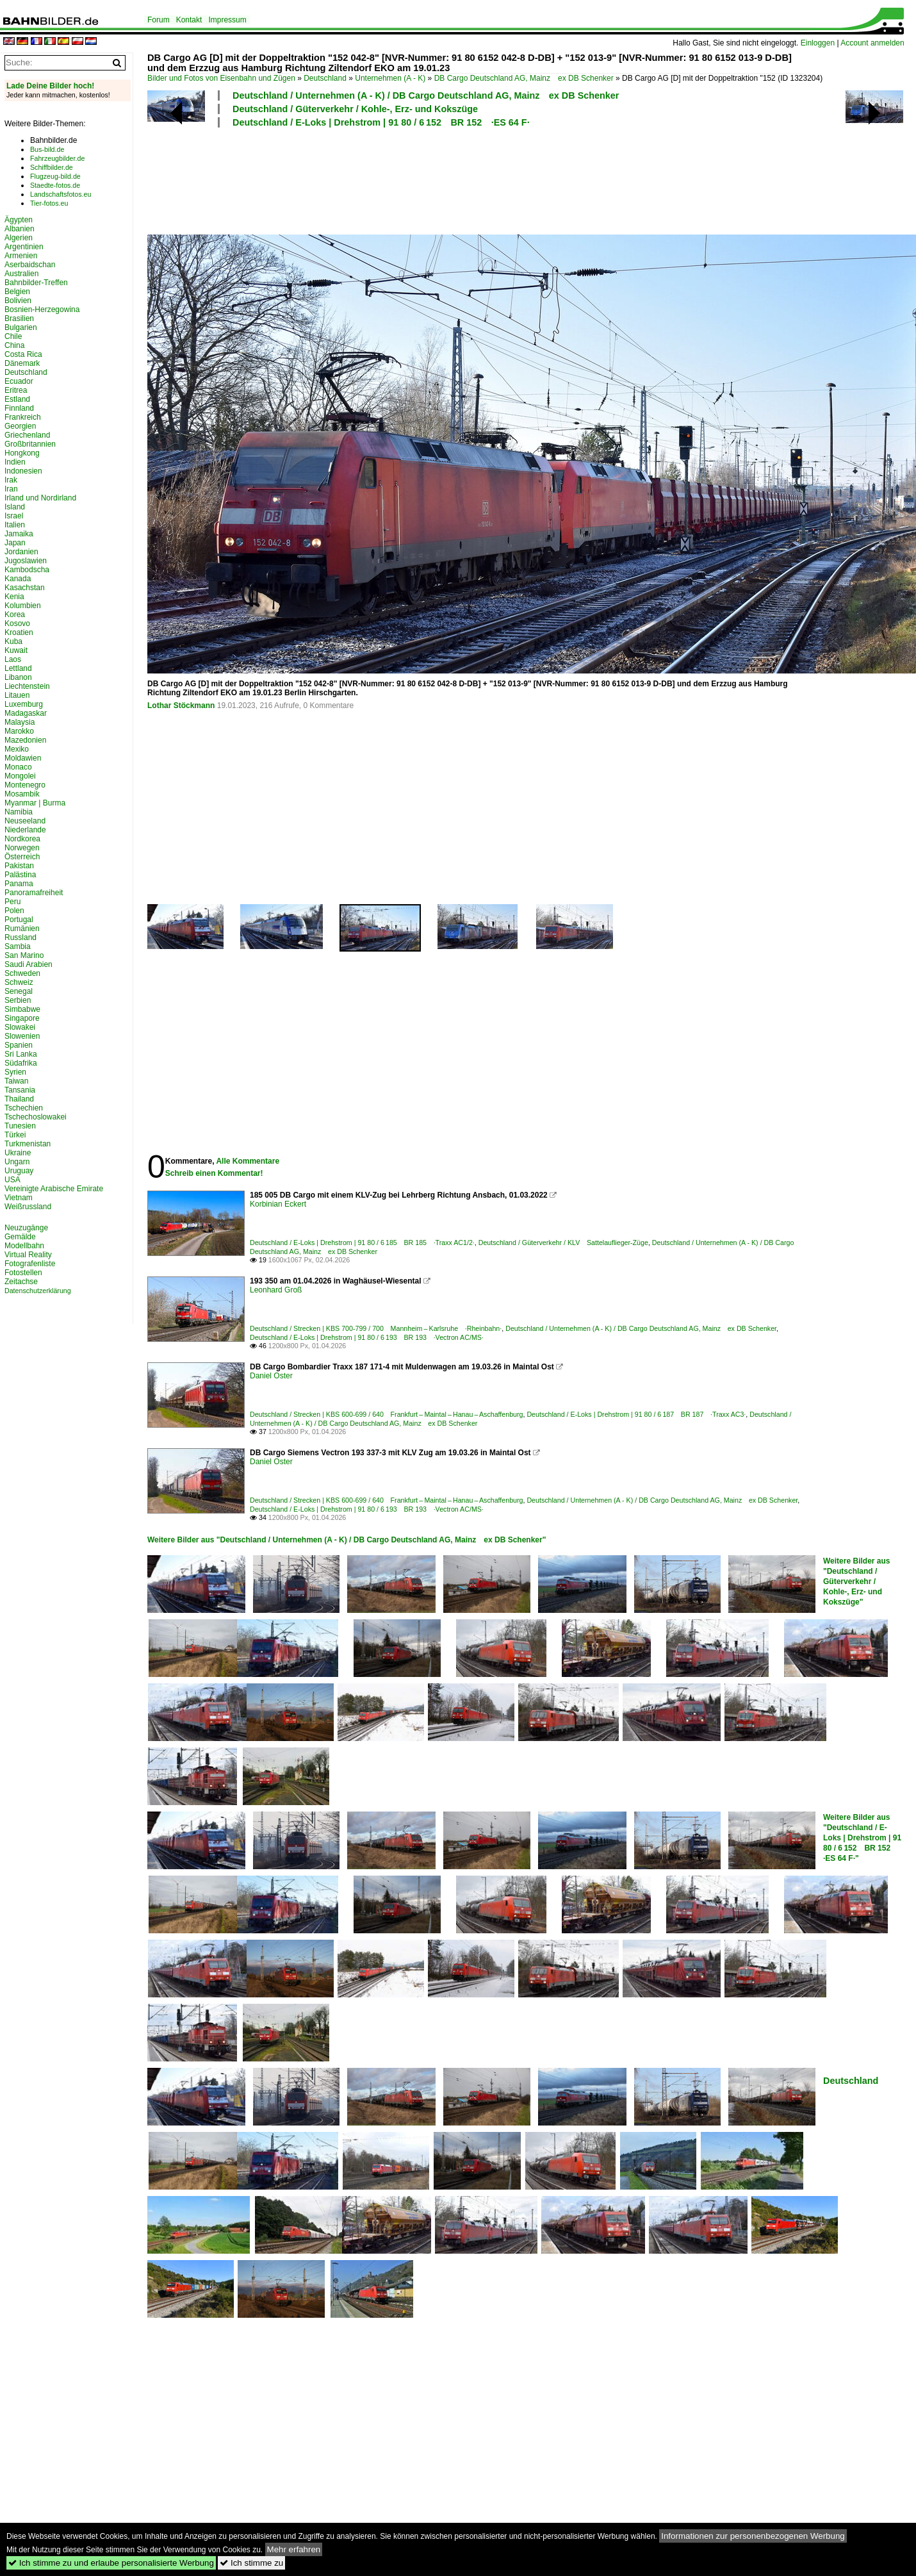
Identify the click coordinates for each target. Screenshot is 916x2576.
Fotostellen (23, 1272)
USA (12, 1179)
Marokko (19, 731)
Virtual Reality (28, 1254)
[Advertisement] (475, 179)
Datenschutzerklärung (37, 1290)
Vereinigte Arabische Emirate (53, 1188)
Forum (158, 19)
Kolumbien (22, 605)
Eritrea (15, 390)
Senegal (18, 991)
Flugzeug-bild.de (55, 176)
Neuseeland (24, 820)
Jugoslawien (25, 560)
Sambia (17, 946)
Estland (17, 399)
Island (14, 506)
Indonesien (23, 470)
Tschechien (23, 1107)
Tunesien (20, 1125)
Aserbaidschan (29, 264)
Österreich (22, 856)
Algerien (18, 237)
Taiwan (16, 1081)
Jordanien (21, 551)
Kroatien (18, 632)
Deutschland (325, 78)
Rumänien (22, 928)
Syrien (15, 1072)
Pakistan (19, 865)
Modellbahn (24, 1245)
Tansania (19, 1090)
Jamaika (18, 533)
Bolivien (17, 300)
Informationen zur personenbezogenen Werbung (753, 2536)
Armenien (20, 255)
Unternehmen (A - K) (390, 78)
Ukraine (17, 1152)
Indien (15, 462)
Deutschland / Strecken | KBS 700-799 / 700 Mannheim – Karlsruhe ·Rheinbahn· (376, 1328)
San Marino (24, 955)
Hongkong (22, 453)
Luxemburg (23, 704)
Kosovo (17, 623)
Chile (13, 336)
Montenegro (24, 784)
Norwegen (22, 847)
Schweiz (18, 982)
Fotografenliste (29, 1263)
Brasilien (19, 318)
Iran (11, 488)
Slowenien (22, 1036)
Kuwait (16, 650)
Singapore (22, 1018)
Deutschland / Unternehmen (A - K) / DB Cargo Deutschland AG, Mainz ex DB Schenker (426, 95)
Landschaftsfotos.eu (60, 194)
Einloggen (818, 42)
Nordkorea (22, 838)
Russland (20, 937)
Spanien (18, 1045)
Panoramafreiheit (33, 892)
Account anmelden (872, 42)
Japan (15, 542)
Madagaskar (25, 713)
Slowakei (19, 1027)
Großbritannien (30, 444)
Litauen (16, 695)
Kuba (13, 641)
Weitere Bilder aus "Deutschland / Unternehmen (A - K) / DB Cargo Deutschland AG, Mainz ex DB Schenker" (346, 1539)
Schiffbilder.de (51, 167)
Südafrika (20, 1063)
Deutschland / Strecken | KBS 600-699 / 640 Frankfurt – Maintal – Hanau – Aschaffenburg (386, 1414)
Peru (12, 901)
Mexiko (16, 749)
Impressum (227, 19)
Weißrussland (27, 1206)
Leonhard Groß (276, 1289)
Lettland (18, 668)
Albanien (19, 228)
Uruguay (18, 1170)
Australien (21, 273)
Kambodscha (26, 569)
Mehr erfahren (294, 2549)
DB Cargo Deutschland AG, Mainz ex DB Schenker (524, 78)
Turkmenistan (27, 1143)
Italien (14, 524)
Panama (18, 883)
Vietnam (18, 1197)
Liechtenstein (27, 686)
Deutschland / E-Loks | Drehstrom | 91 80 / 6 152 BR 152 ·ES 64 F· (381, 122)
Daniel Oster (271, 1375)
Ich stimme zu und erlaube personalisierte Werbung (111, 2563)
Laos (12, 659)
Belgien (17, 291)
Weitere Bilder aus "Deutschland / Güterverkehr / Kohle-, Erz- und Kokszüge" (856, 1581)
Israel (13, 515)
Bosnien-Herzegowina (41, 309)
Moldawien (22, 758)
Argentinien (24, 246)
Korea (14, 614)
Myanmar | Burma (34, 802)
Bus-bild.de (47, 149)
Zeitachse (21, 1281)
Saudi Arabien (28, 964)
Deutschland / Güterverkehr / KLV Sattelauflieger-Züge (563, 1242)
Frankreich (22, 417)
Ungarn (16, 1161)
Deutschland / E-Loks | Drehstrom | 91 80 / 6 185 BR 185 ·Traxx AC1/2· (362, 1242)
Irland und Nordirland (40, 497)
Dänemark (22, 363)
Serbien (17, 1000)
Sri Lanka (20, 1054)
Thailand (19, 1098)
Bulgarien (20, 327)
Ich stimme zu (251, 2563)
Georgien (20, 426)
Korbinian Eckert (278, 1204)
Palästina (20, 874)
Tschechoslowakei (35, 1116)
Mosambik (22, 793)
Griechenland (27, 435)
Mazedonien (25, 740)
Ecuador (18, 381)
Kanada (17, 578)
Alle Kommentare (247, 1161)
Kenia (14, 596)
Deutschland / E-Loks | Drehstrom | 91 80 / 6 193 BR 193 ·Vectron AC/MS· (367, 1337)
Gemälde (20, 1236)
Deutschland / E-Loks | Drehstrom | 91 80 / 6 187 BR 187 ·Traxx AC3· (636, 1414)
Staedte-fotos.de (55, 185)
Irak (10, 479)
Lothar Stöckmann (181, 705)
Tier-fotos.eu (49, 203)
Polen (14, 910)
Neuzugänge (26, 1227)
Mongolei (20, 776)
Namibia (18, 811)
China (14, 345)
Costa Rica (23, 354)
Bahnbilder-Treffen (36, 282)
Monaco (18, 767)
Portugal (18, 919)
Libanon (18, 677)
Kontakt (189, 19)
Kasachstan (24, 587)
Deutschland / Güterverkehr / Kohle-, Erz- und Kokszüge (355, 109)
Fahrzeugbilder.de (57, 158)
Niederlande (25, 829)
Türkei (15, 1134)
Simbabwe (22, 1009)
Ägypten (18, 219)
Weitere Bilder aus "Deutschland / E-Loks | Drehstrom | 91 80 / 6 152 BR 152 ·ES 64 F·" (862, 1838)
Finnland (19, 408)
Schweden (22, 973)
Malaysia (19, 722)
